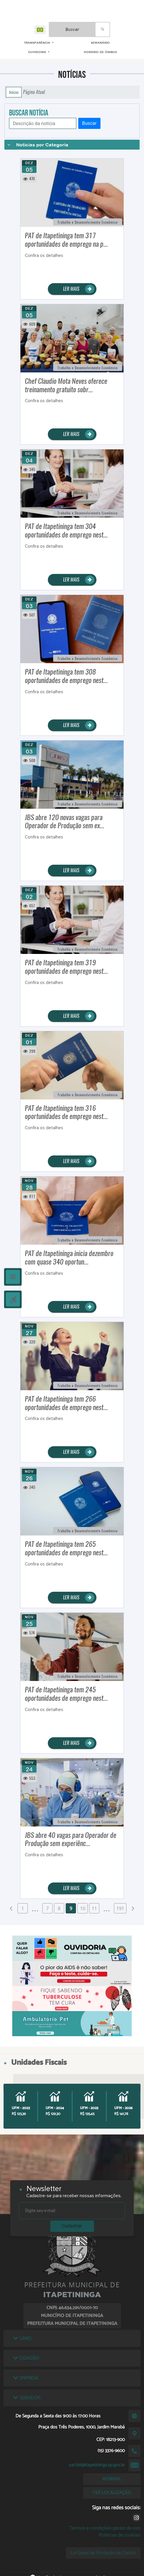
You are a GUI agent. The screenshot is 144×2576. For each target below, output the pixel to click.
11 (94, 1908)
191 (120, 1908)
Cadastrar (72, 2226)
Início (13, 92)
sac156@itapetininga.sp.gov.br (97, 2465)
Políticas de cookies (119, 2535)
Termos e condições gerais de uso (105, 2528)
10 (82, 1908)
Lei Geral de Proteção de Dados (103, 2553)
